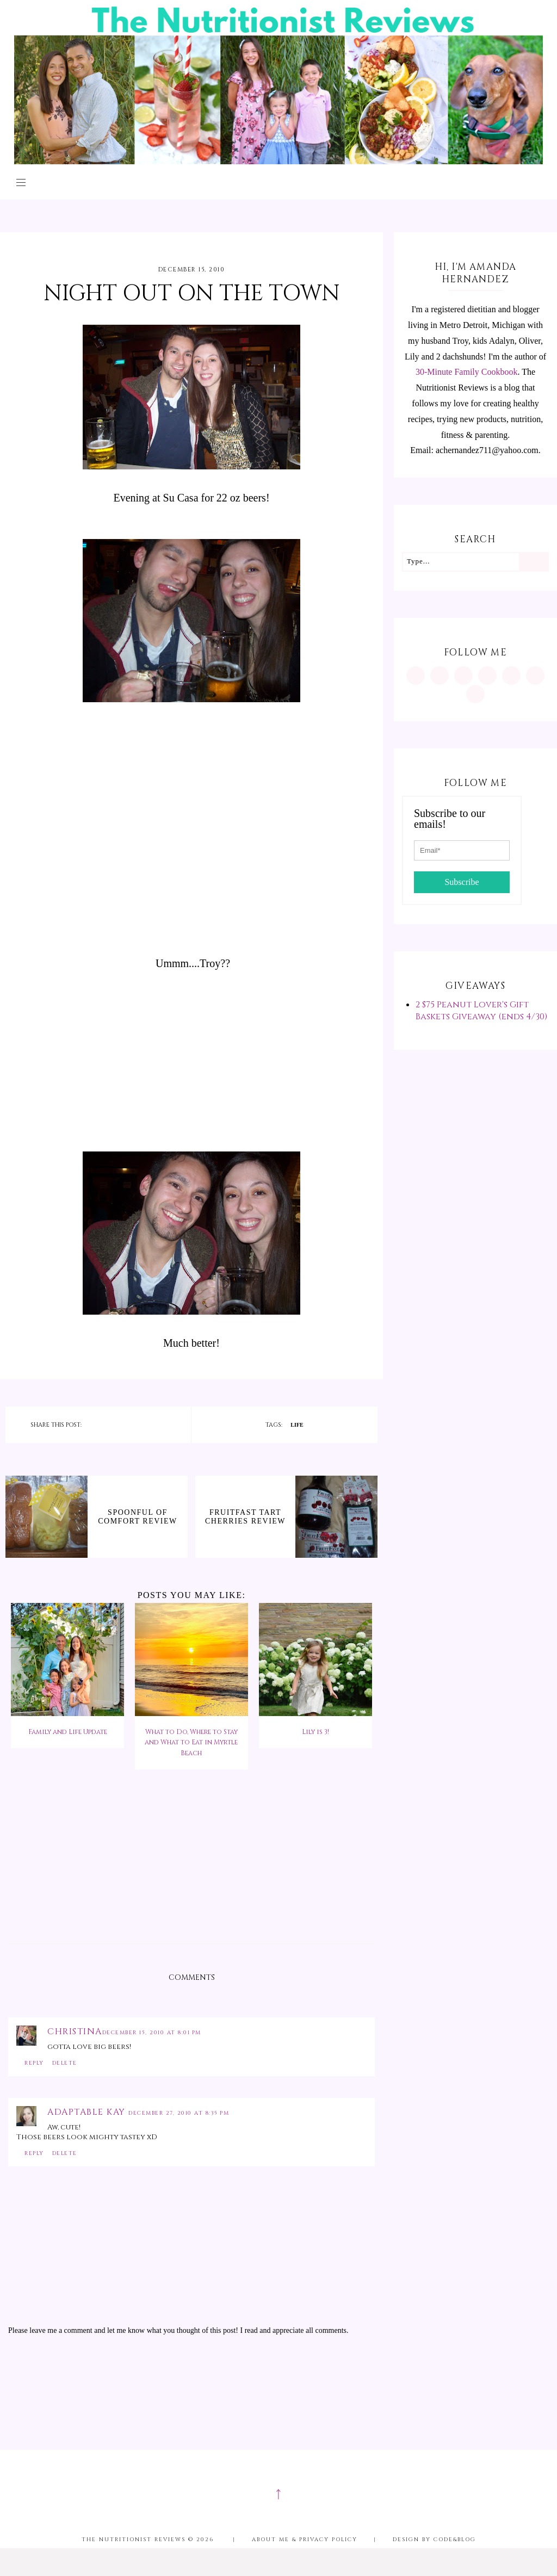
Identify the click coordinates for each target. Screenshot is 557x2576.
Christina (74, 2032)
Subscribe (461, 882)
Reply (34, 2063)
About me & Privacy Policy (304, 2539)
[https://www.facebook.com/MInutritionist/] (463, 675)
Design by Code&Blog (434, 2539)
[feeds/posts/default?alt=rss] (535, 675)
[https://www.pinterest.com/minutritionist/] (439, 675)
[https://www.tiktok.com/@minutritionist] (487, 675)
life (296, 1425)
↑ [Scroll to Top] (278, 2493)
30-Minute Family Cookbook (467, 371)
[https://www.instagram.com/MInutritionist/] (415, 675)
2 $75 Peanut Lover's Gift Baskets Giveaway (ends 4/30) (481, 1011)
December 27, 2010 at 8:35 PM (178, 2113)
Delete (64, 2063)
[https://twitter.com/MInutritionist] (511, 675)
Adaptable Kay (87, 2112)
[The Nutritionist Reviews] (278, 161)
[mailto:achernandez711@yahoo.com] (475, 694)
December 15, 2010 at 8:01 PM (151, 2032)
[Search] (533, 562)
